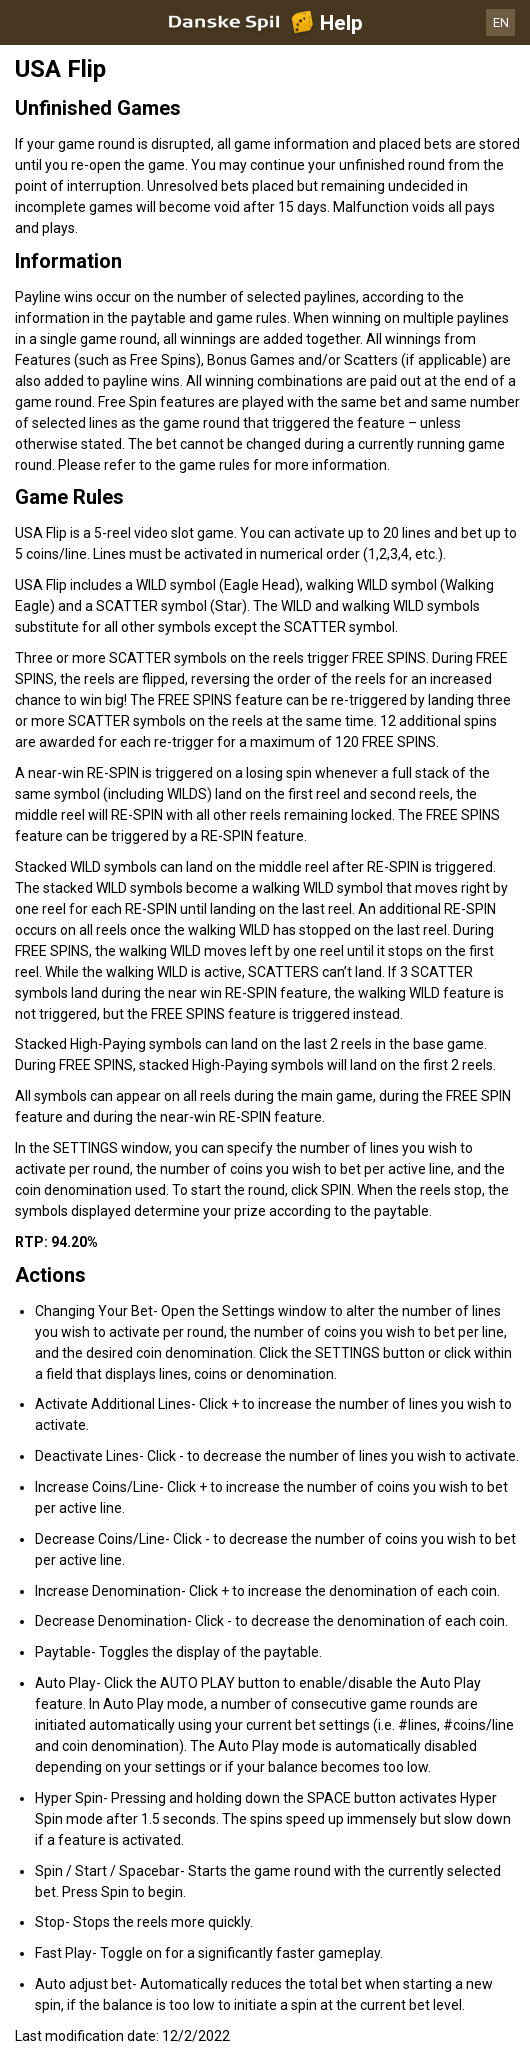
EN (501, 22)
